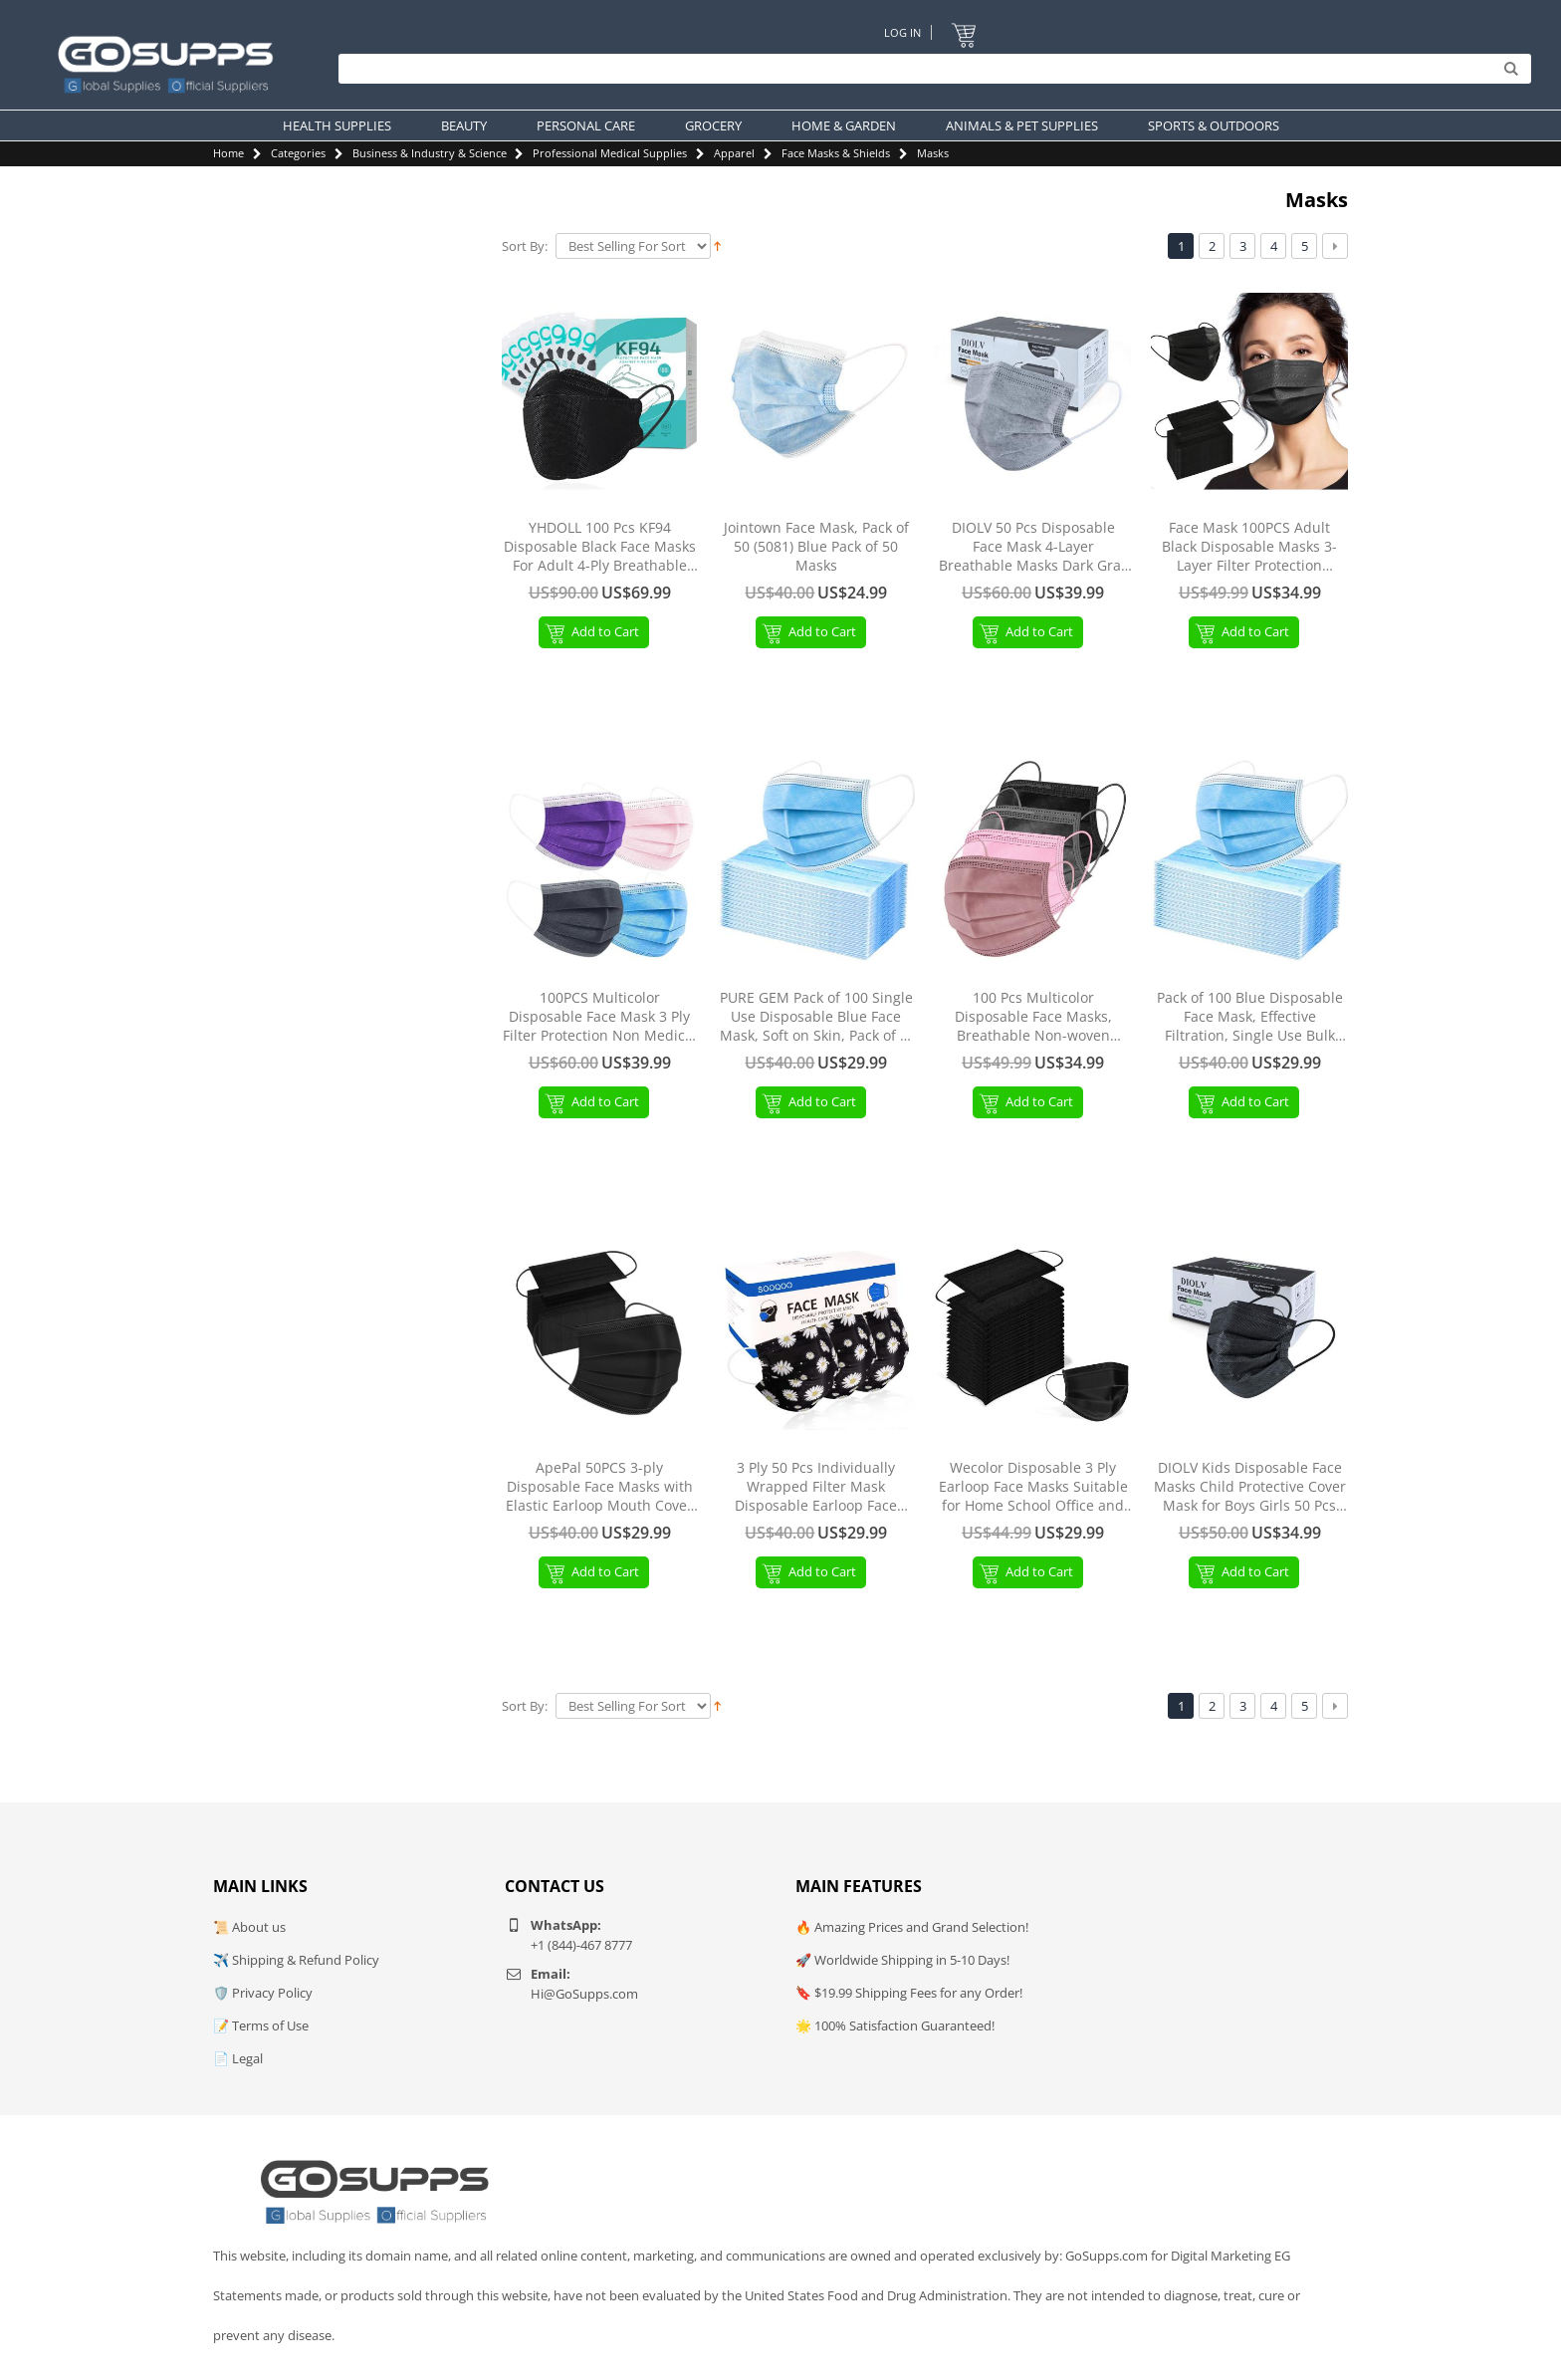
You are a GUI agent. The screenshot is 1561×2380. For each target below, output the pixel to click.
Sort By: (525, 246)
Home (228, 152)
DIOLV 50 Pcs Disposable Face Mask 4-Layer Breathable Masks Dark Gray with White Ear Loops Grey (1033, 547)
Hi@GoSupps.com (584, 1994)
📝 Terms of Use (261, 2025)
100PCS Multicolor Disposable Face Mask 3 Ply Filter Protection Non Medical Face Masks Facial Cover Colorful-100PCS (600, 1017)
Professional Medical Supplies (610, 152)
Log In (902, 32)
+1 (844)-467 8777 (581, 1945)
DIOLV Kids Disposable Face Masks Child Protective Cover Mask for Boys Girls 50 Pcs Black (1250, 1487)
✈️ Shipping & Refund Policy (296, 1960)
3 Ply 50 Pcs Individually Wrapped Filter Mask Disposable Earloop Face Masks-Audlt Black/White (816, 1487)
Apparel (734, 152)
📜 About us (249, 1927)
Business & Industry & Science (429, 152)
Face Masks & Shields (835, 152)
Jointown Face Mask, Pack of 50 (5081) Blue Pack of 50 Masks (816, 547)
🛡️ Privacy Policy (263, 1993)
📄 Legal (238, 2058)
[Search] (929, 70)
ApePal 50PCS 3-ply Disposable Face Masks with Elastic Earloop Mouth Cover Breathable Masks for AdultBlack (599, 1487)
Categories (298, 152)
